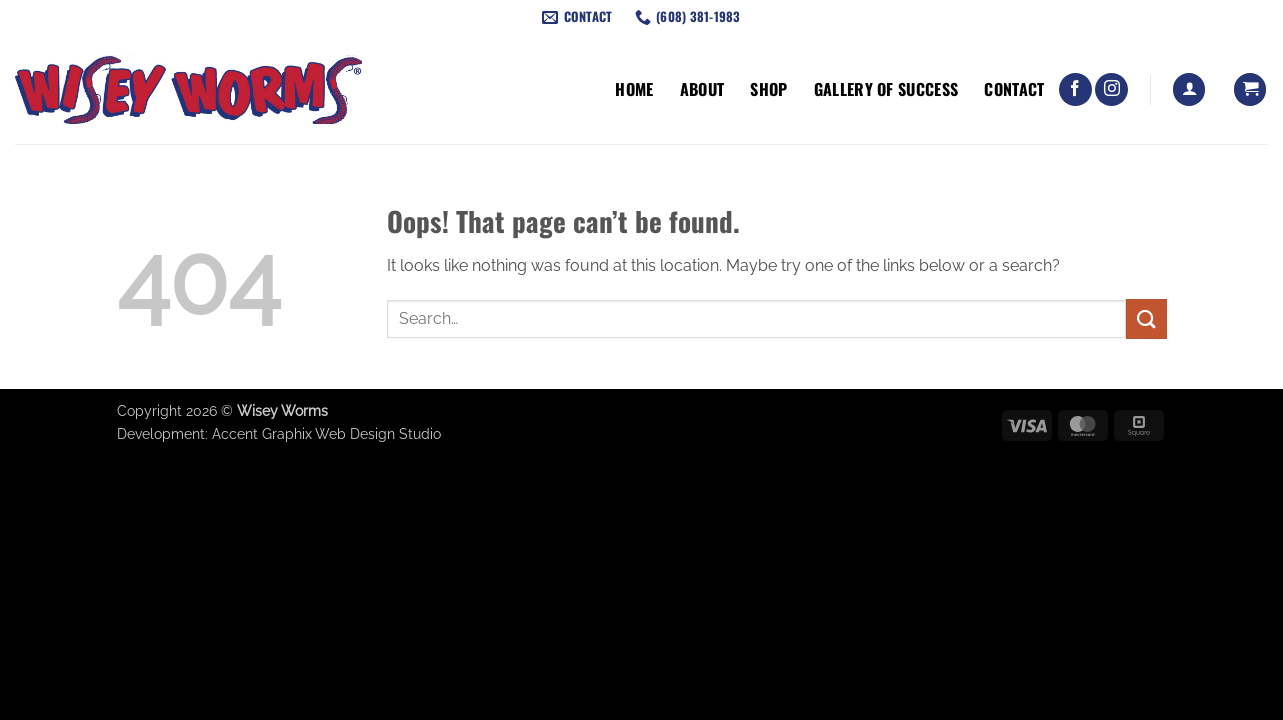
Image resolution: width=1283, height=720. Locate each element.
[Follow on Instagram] (1111, 89)
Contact (1014, 89)
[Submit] (1146, 318)
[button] (1189, 89)
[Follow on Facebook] (1075, 89)
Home (634, 89)
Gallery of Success (886, 89)
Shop (768, 89)
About (702, 89)
